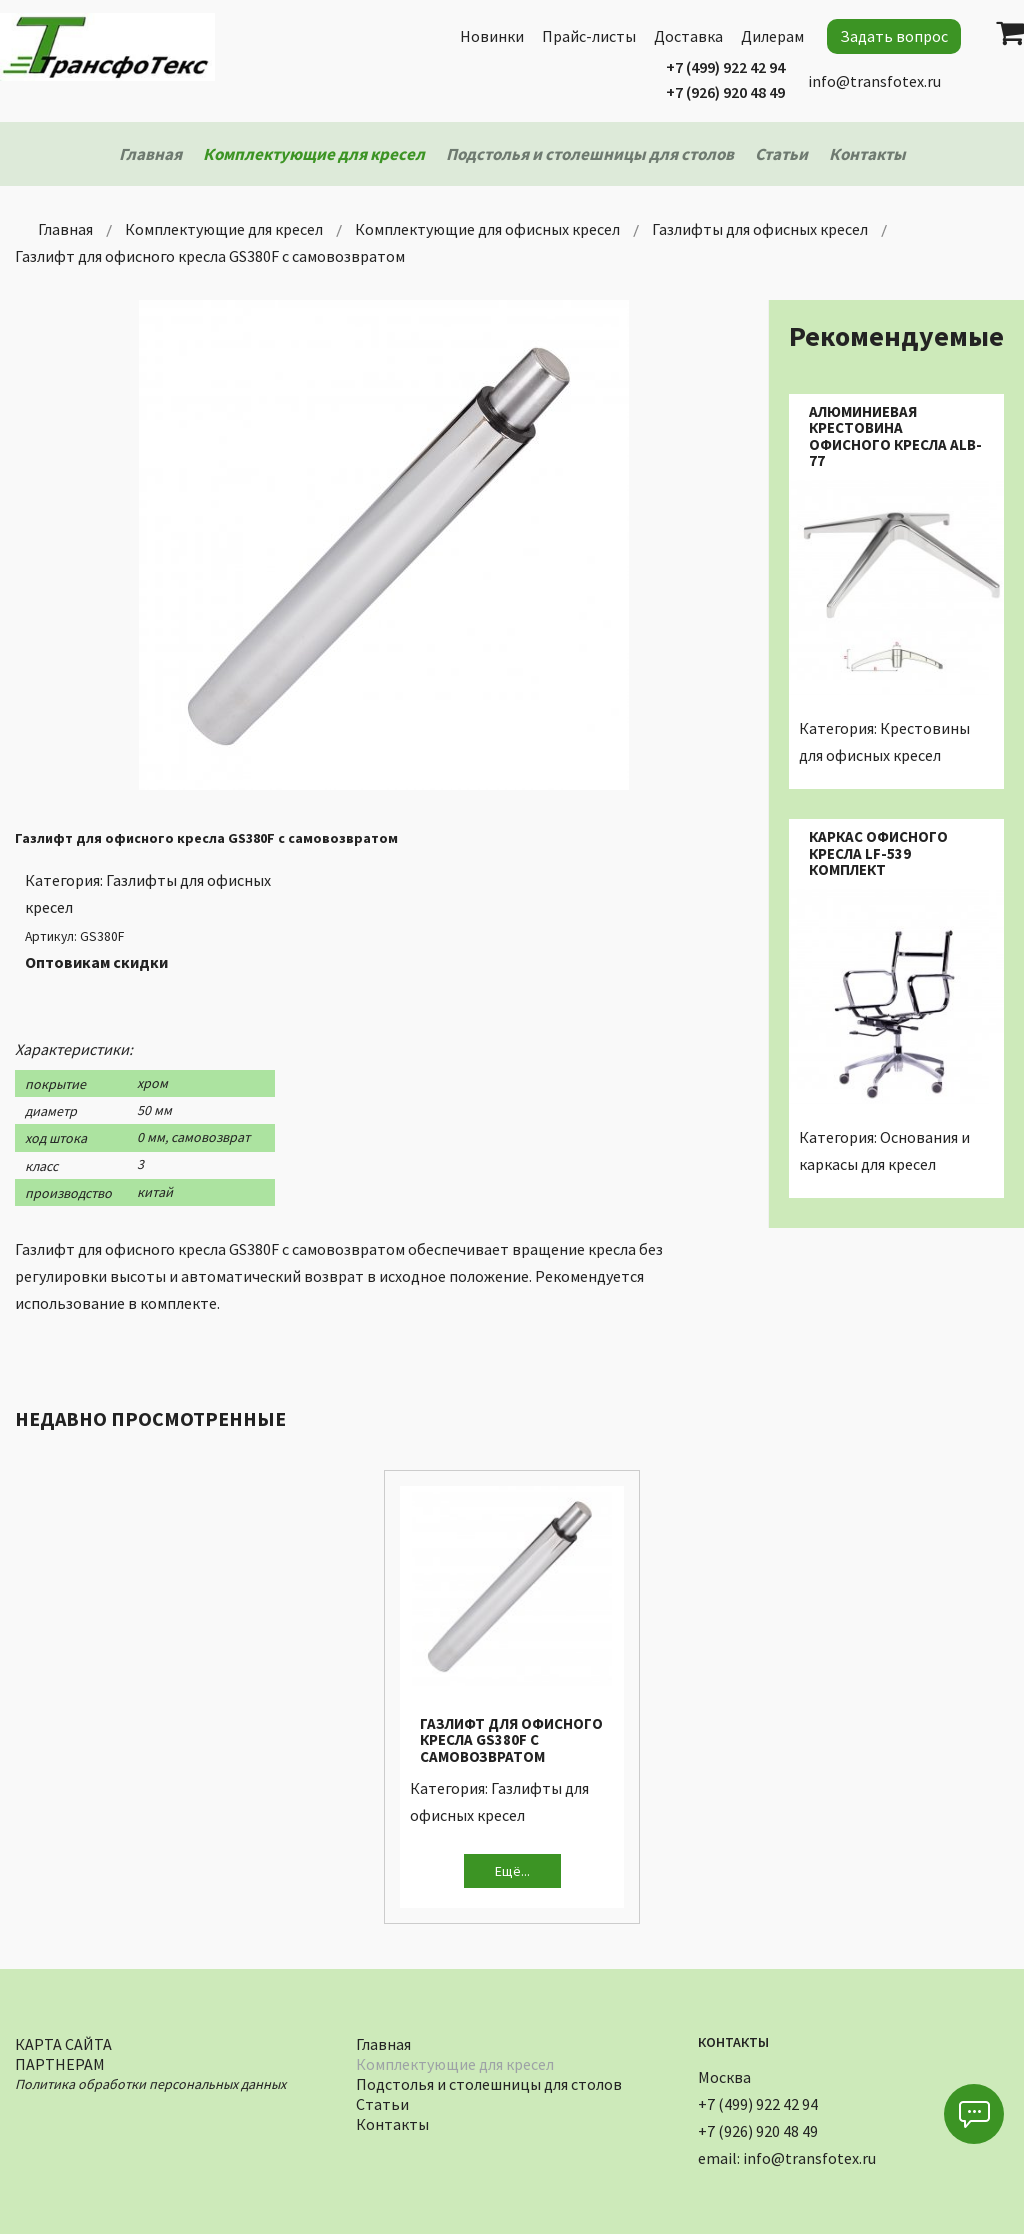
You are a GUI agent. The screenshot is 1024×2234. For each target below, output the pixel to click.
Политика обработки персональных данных (150, 2082)
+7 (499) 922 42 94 (725, 67)
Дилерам (772, 36)
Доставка (688, 36)
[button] (974, 2114)
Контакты (392, 2121)
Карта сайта (63, 2041)
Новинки (492, 36)
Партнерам (60, 2061)
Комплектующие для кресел (455, 2061)
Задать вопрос (894, 36)
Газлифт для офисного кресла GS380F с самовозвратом (511, 1740)
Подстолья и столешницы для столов (489, 2081)
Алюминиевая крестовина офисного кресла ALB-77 (895, 436)
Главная (383, 2041)
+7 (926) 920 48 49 (725, 92)
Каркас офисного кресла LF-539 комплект (878, 853)
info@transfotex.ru (874, 81)
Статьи (382, 2101)
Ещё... (512, 1871)
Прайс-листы (589, 36)
